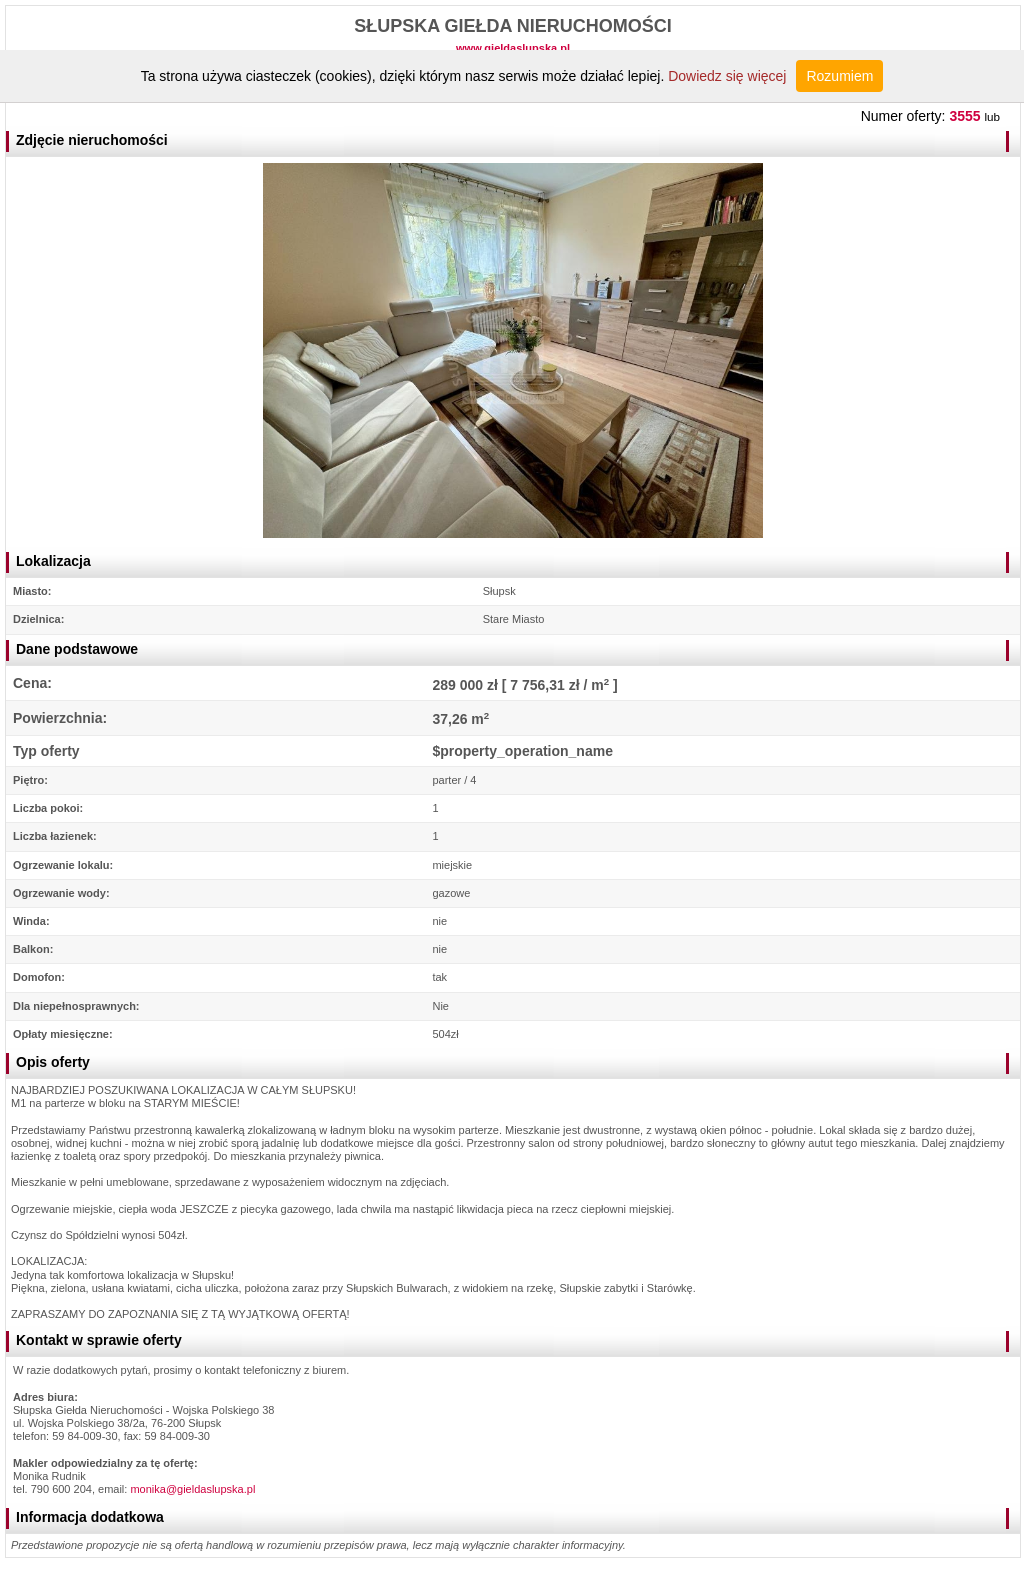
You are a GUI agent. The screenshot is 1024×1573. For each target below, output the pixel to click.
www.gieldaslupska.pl (513, 48)
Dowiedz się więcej (727, 76)
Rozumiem (839, 76)
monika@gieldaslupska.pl (192, 1489)
